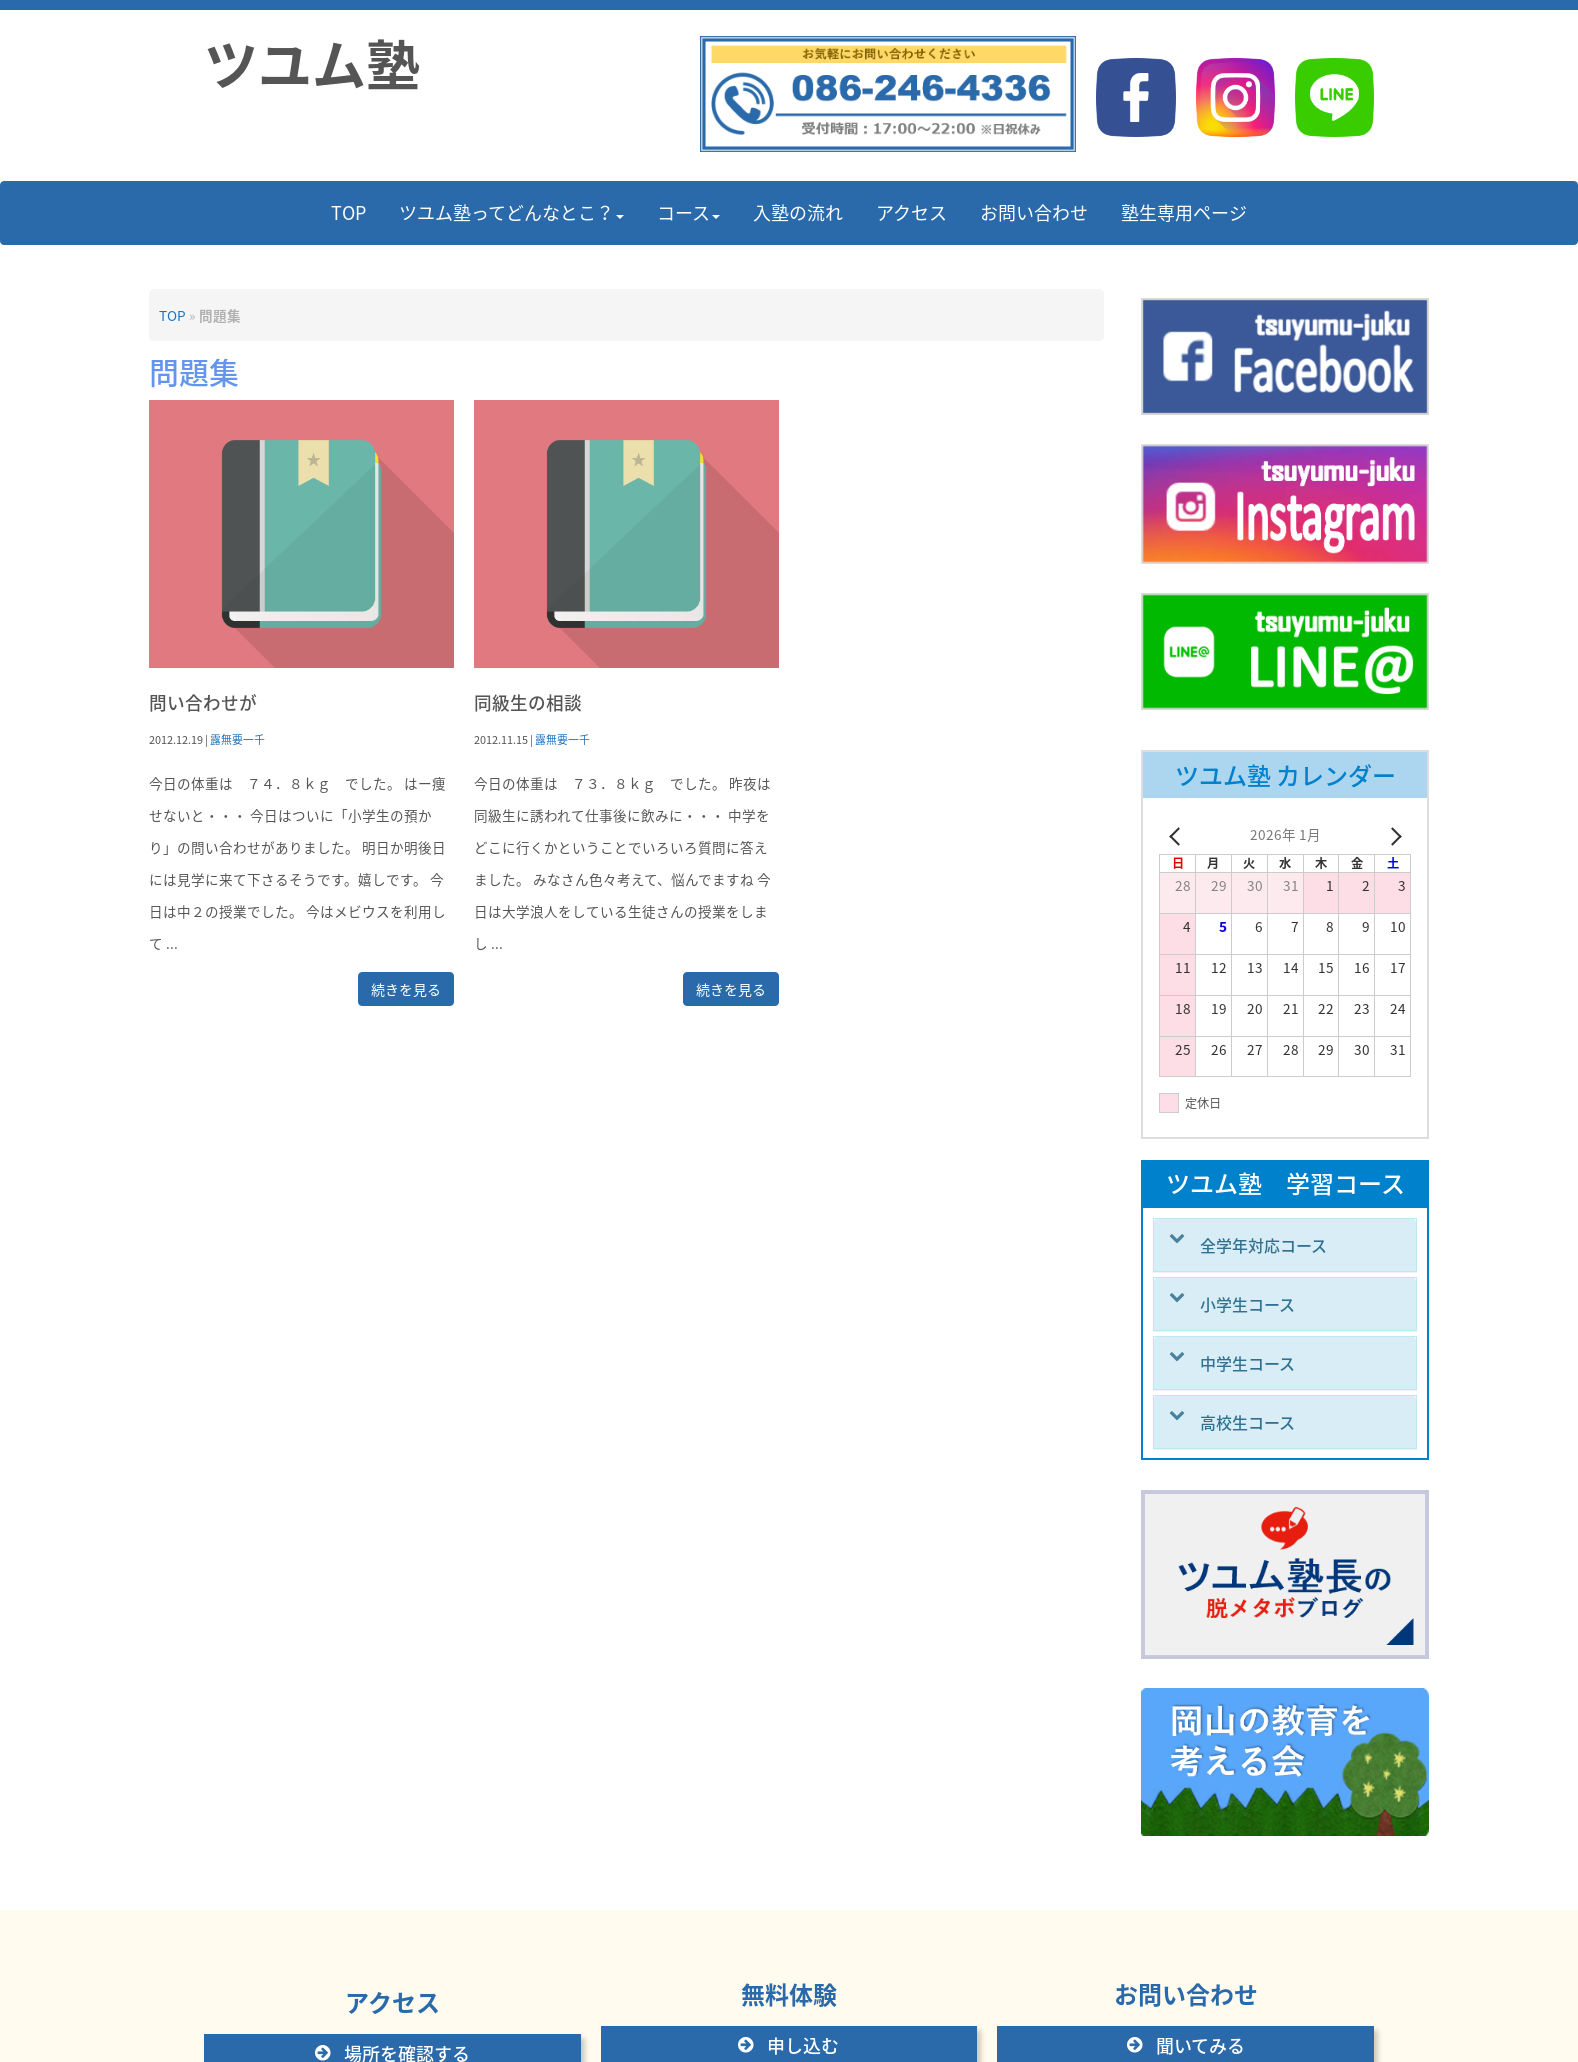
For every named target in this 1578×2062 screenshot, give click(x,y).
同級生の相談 (528, 702)
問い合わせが (203, 702)
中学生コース (1247, 1363)
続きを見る (406, 989)
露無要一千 (237, 739)
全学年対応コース (1263, 1245)
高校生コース (1247, 1422)
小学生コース (1247, 1304)
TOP (172, 315)
